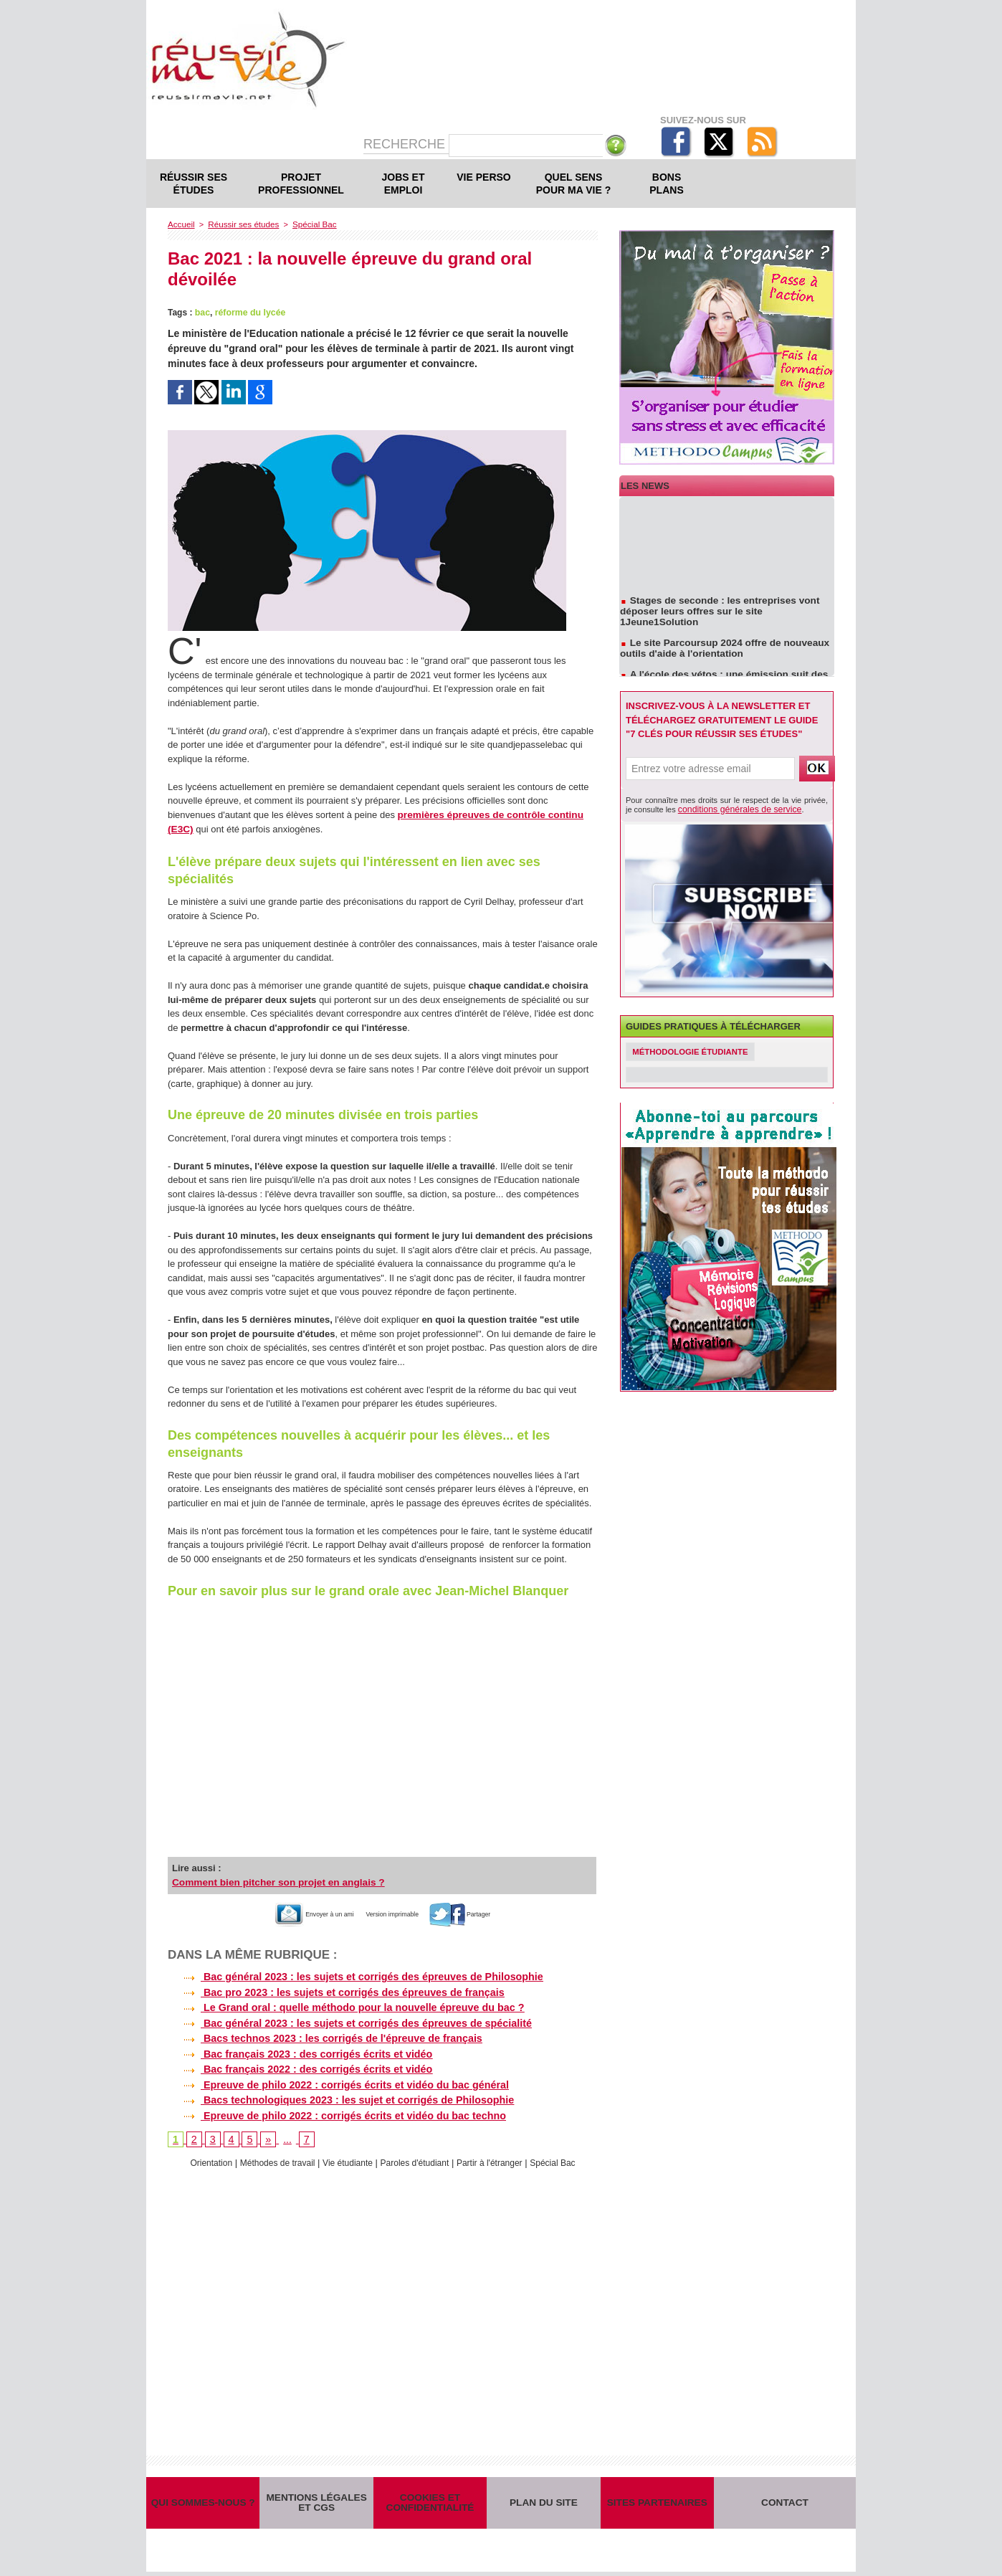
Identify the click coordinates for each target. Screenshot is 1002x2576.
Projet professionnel (301, 183)
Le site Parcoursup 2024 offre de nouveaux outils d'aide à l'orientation (720, 640)
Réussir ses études (193, 183)
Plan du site (543, 2501)
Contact (785, 2501)
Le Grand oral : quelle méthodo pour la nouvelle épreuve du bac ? (342, 2004)
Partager (486, 1911)
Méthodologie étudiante (695, 1051)
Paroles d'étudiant (417, 2157)
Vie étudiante (345, 2157)
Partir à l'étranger (497, 2157)
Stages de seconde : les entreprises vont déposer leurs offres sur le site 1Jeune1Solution (726, 608)
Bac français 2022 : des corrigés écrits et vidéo (297, 2064)
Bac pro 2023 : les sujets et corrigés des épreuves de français (332, 1989)
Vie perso (483, 177)
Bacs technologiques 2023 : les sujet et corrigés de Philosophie (337, 2094)
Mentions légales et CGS (317, 2502)
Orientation (198, 2157)
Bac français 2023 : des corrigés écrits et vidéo (297, 2049)
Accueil (180, 223)
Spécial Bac (307, 223)
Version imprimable (398, 1911)
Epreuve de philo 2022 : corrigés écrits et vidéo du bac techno (333, 2109)
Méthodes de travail (269, 2157)
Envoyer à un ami (294, 1911)
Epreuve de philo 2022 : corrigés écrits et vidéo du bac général (335, 2079)
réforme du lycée (248, 312)
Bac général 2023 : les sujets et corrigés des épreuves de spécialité (346, 2019)
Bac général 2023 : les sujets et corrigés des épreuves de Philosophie (351, 1973)
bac (202, 312)
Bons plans (666, 183)
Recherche (406, 144)
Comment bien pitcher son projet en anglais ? (273, 1880)
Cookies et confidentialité (430, 2502)
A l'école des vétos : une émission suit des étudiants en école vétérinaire (719, 672)
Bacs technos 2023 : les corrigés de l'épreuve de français (322, 2034)
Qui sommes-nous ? (202, 2501)
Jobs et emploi (403, 183)
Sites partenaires (657, 2501)
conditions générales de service (733, 808)
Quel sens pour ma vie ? (573, 183)
